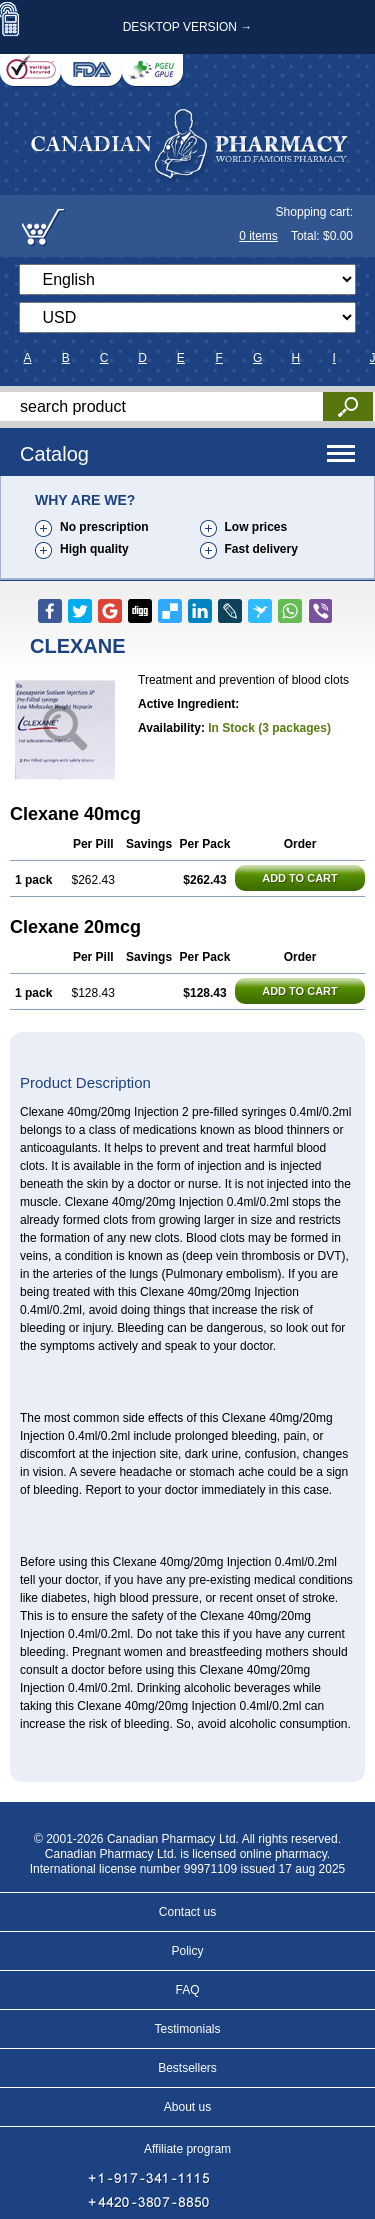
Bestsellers (187, 2068)
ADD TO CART (300, 878)
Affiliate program (187, 2149)
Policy (187, 1951)
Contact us (187, 1912)
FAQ (187, 1990)
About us (187, 2107)
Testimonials (187, 2029)
